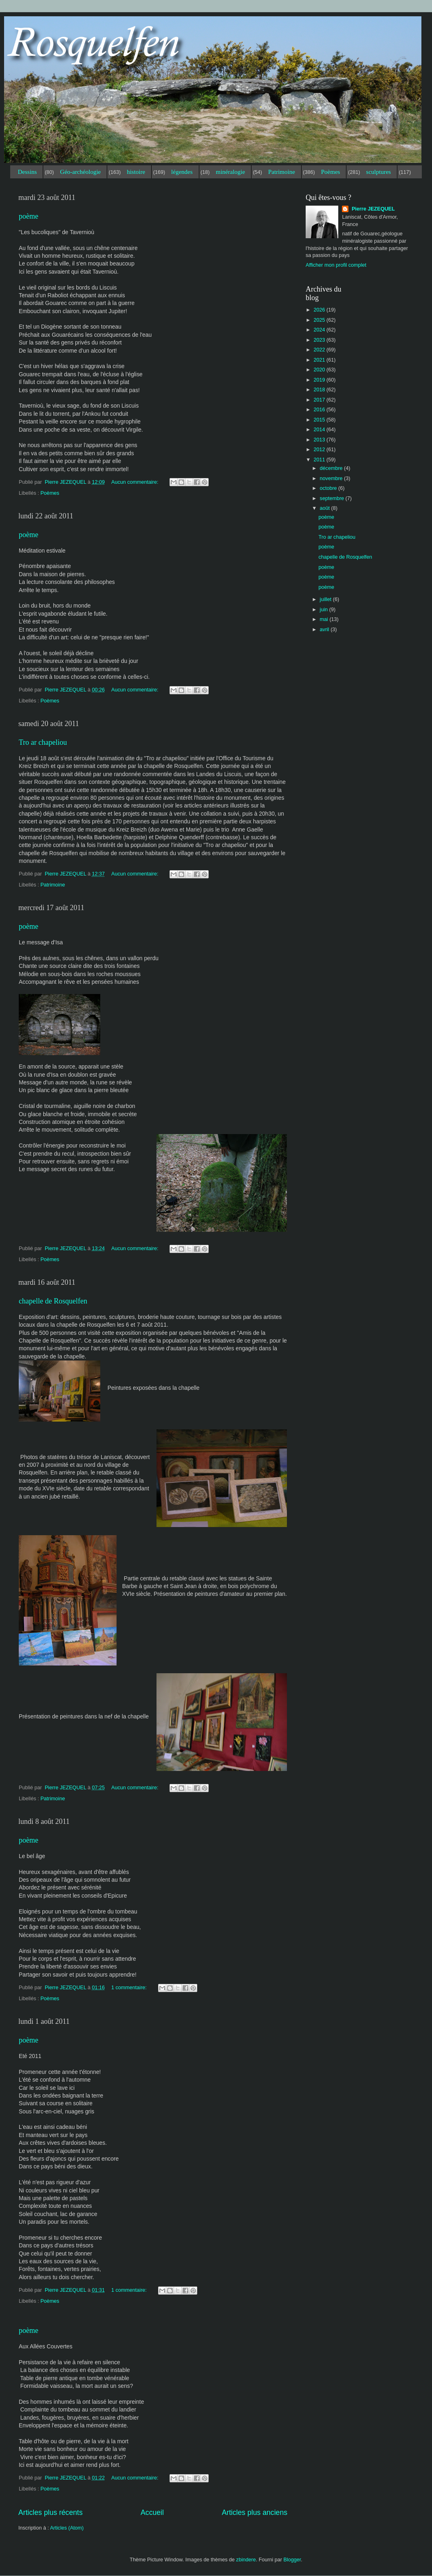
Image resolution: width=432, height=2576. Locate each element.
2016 (319, 410)
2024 (319, 330)
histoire (136, 172)
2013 (319, 440)
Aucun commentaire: (135, 482)
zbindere (246, 2560)
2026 (319, 310)
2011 (319, 460)
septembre (333, 498)
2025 (319, 320)
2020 (319, 370)
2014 (319, 429)
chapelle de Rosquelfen (53, 1301)
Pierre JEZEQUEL (372, 209)
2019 (319, 380)
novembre (332, 478)
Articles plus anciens (254, 2512)
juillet (326, 599)
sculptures (378, 172)
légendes (181, 172)
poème (28, 216)
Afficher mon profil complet (336, 265)
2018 (319, 390)
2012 (319, 449)
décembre (332, 468)
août (325, 508)
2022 (319, 350)
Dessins (27, 172)
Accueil (152, 2512)
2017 (319, 400)
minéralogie (230, 172)
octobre (329, 488)
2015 (319, 420)
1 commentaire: (129, 1987)
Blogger (292, 2560)
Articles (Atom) (67, 2528)
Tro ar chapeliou (43, 742)
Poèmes (330, 172)
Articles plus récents (50, 2512)
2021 (319, 360)
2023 (319, 340)
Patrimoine (281, 172)
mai (325, 619)
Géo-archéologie (80, 172)
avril (325, 629)
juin (324, 609)
